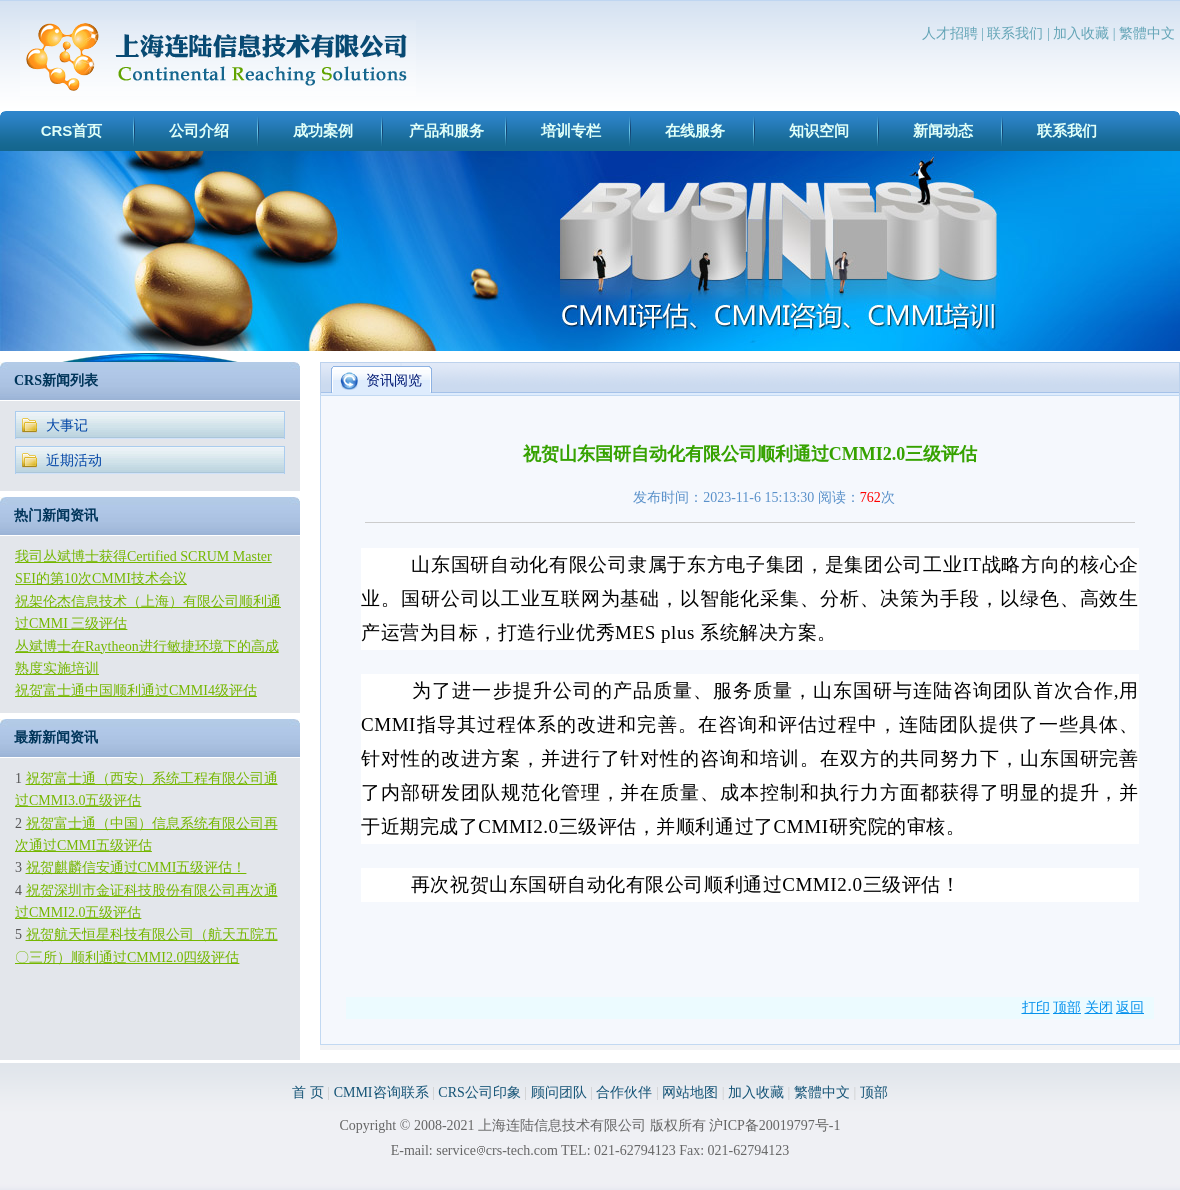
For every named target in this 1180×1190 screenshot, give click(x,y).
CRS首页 (72, 130)
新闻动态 (943, 130)
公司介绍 (199, 130)
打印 (1036, 1007)
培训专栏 (571, 130)
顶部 (1067, 1007)
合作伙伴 (624, 1092)
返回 (1130, 1007)
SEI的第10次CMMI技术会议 (101, 578)
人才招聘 (950, 33)
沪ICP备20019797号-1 (774, 1125)
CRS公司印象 (479, 1092)
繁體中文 (1147, 33)
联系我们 (1015, 33)
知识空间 (819, 130)
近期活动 (74, 460)
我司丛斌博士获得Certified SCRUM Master (143, 556)
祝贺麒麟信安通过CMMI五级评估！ (136, 867)
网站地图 (690, 1092)
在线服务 (695, 130)
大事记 (67, 425)
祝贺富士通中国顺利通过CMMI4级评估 (136, 690)
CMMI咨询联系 (381, 1092)
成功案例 (323, 130)
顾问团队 (559, 1092)
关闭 (1099, 1007)
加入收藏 (1081, 33)
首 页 (308, 1092)
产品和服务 (446, 130)
